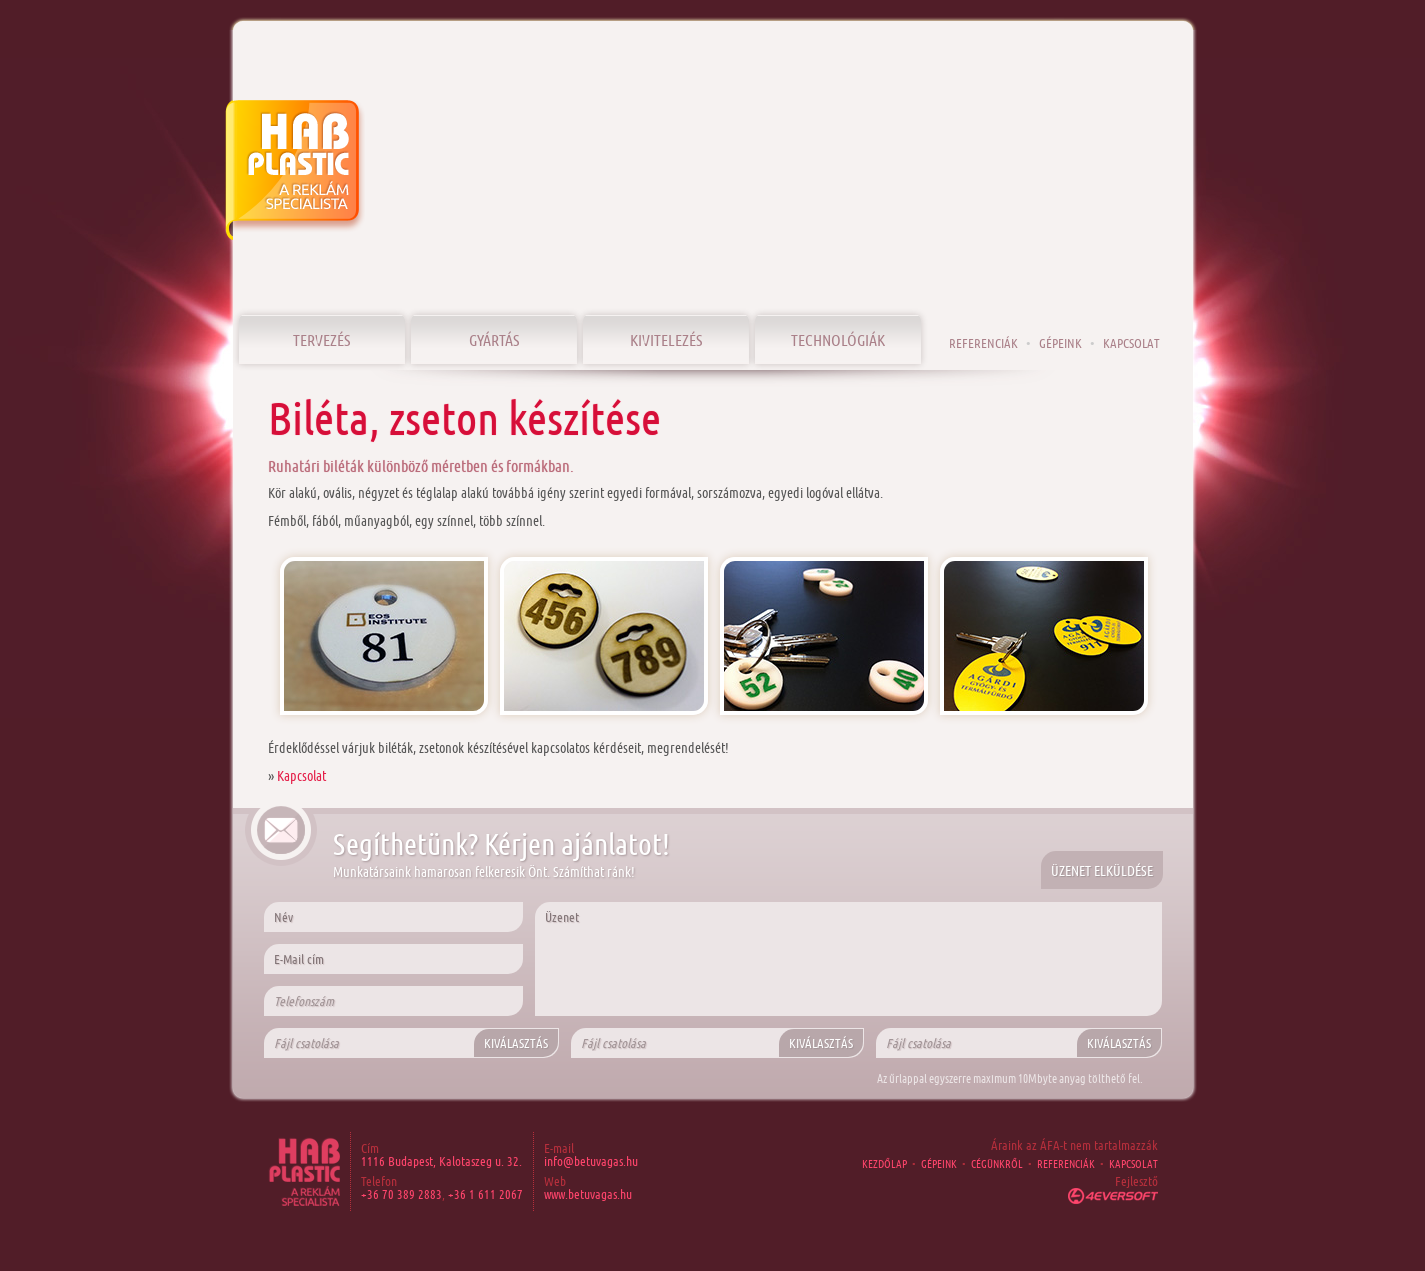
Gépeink (1060, 343)
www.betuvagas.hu (588, 1194)
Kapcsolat (301, 775)
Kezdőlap (884, 1163)
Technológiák (838, 339)
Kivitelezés (666, 339)
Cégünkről (997, 1163)
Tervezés (321, 339)
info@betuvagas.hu (591, 1161)
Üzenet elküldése (1102, 870)
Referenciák (983, 343)
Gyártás (494, 339)
